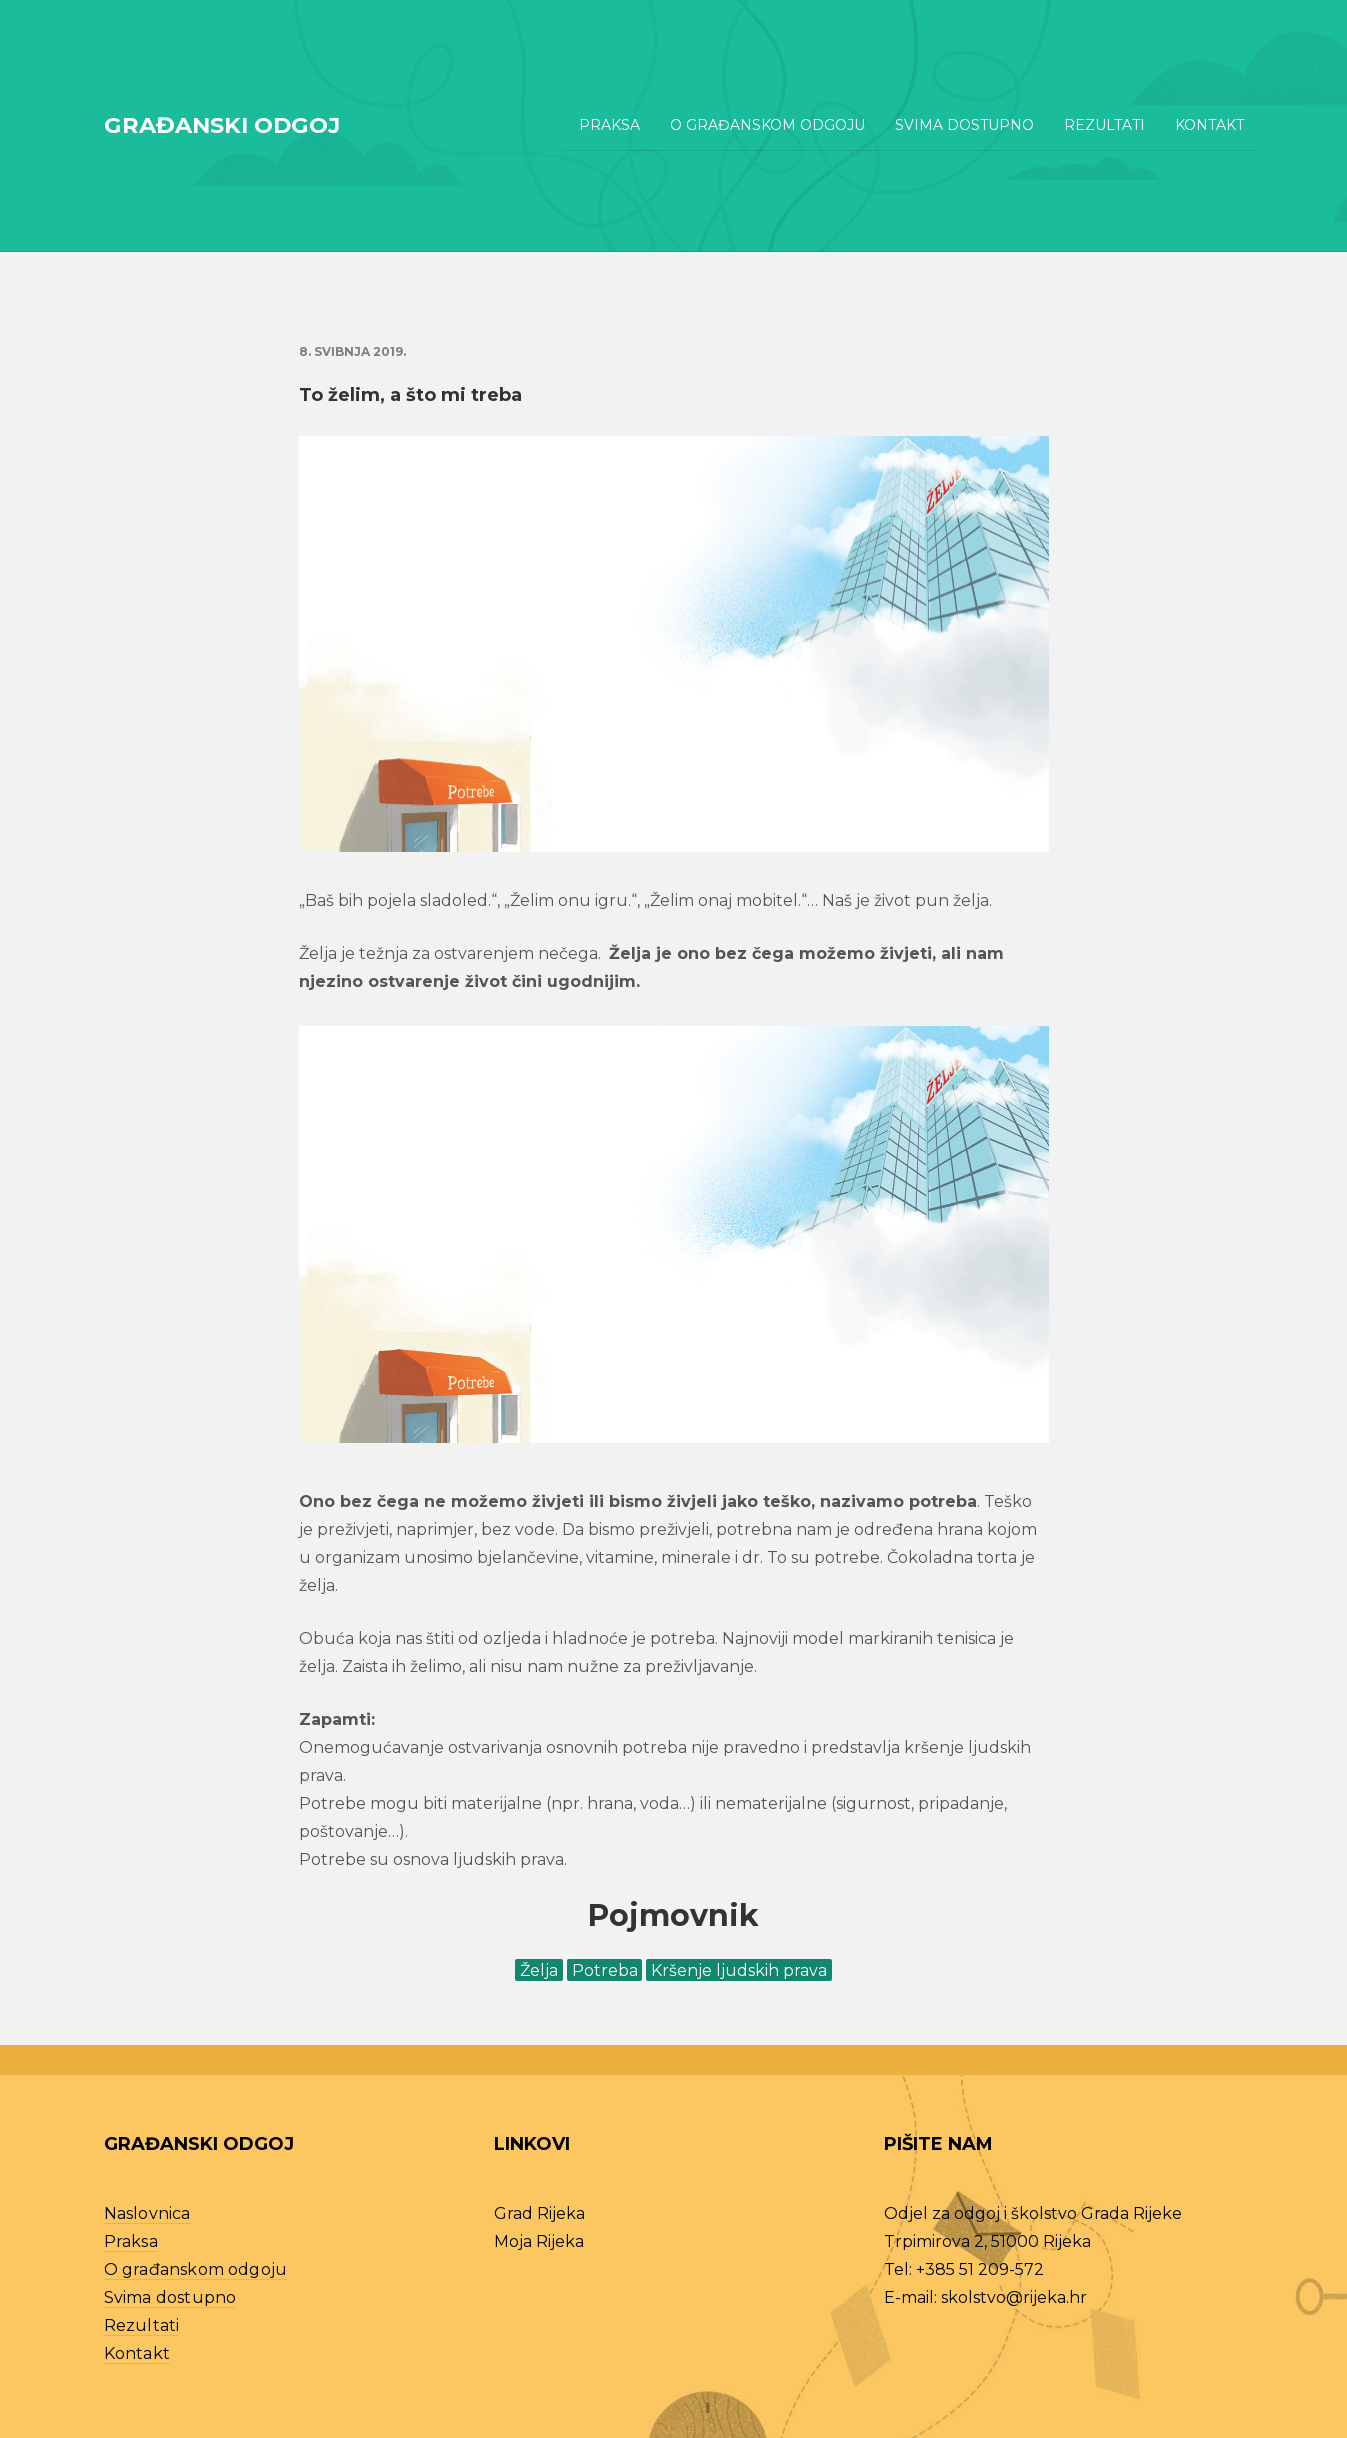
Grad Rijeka (539, 2213)
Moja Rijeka (539, 2241)
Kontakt (1209, 125)
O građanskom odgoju (767, 125)
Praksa (609, 125)
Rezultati (1104, 125)
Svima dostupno (964, 125)
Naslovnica (147, 2213)
